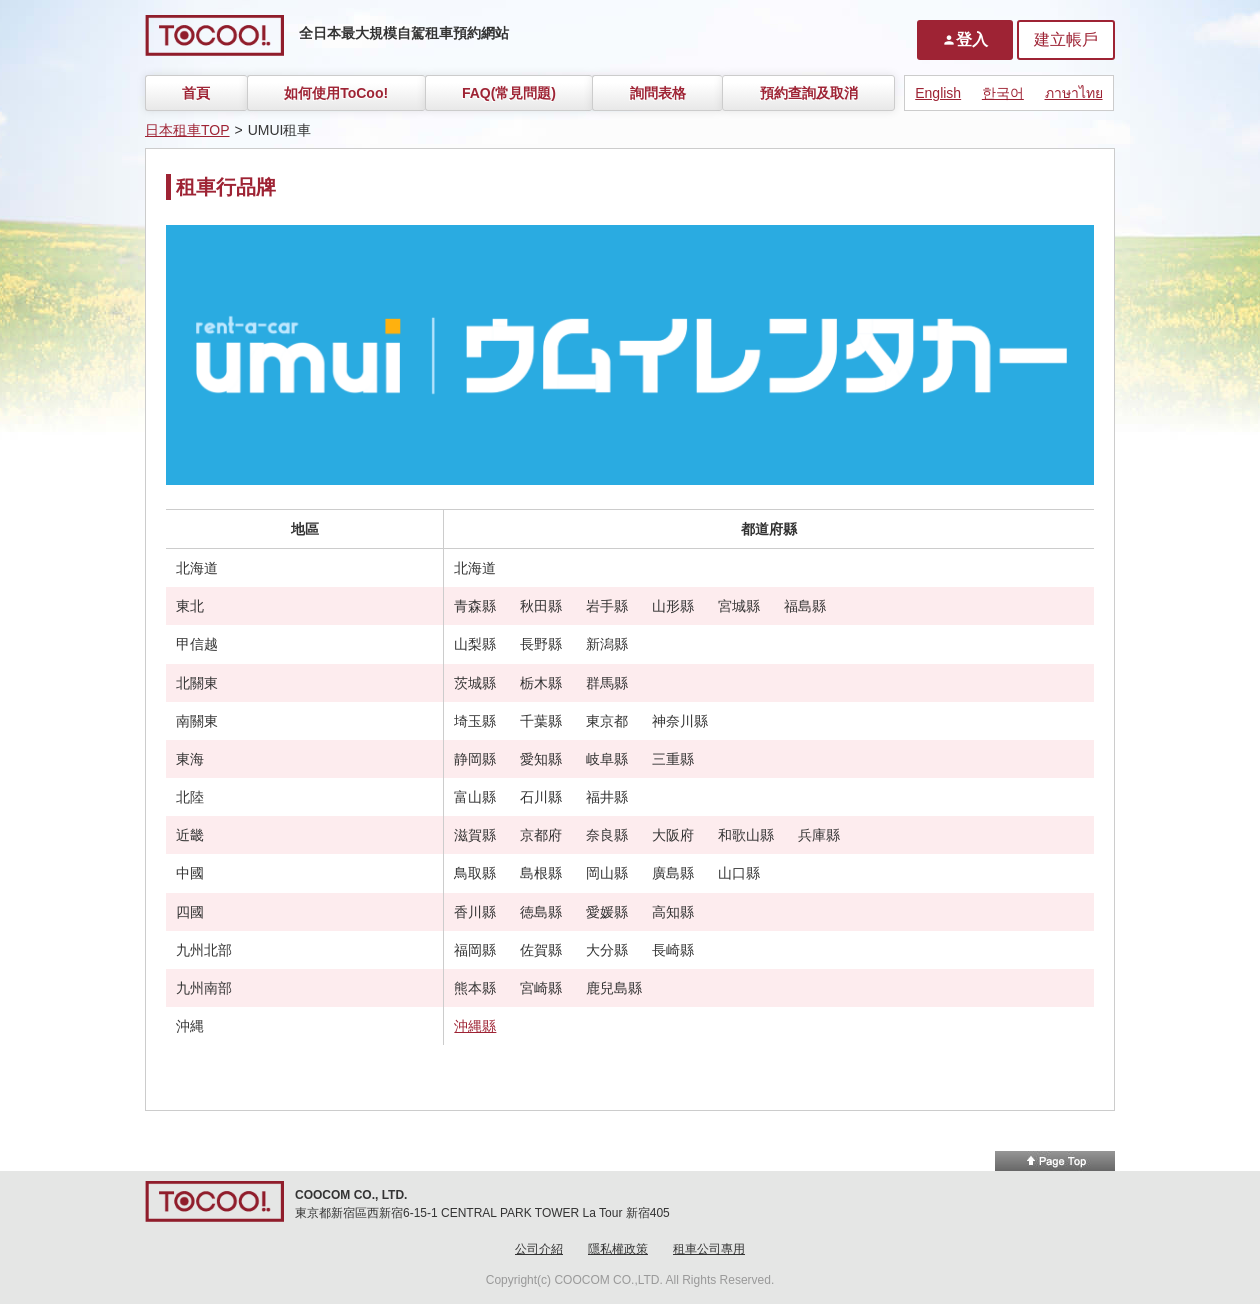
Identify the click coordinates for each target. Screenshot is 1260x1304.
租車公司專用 (709, 1249)
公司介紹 (539, 1249)
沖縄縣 (475, 1026)
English (938, 93)
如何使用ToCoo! (336, 93)
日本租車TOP (187, 130)
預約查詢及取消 (809, 93)
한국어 (1003, 93)
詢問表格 (658, 93)
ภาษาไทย (1074, 93)
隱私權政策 (618, 1249)
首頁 (196, 93)
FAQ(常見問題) (509, 93)
